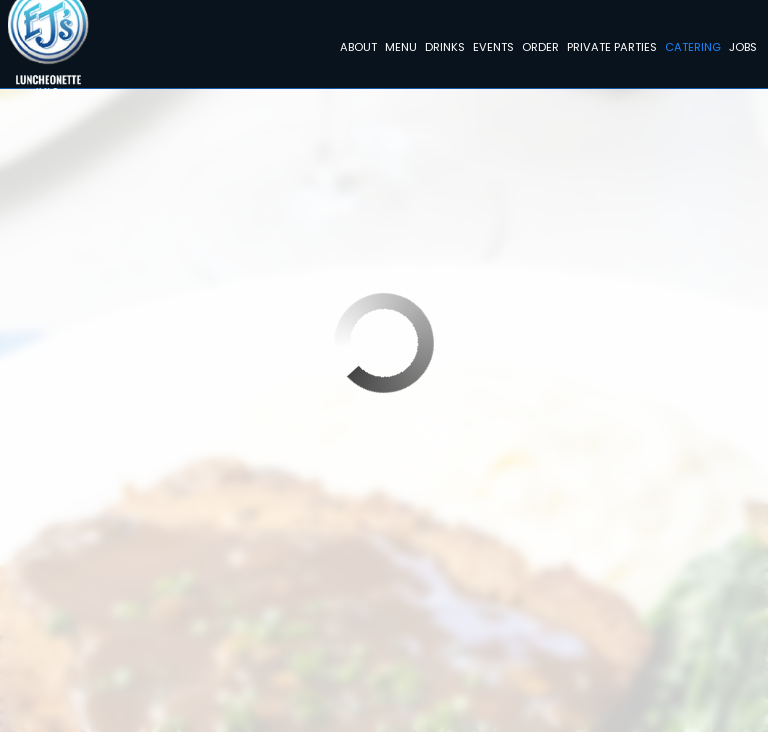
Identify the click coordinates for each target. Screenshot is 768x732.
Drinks (442, 50)
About (355, 50)
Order (537, 50)
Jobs (740, 50)
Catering (690, 50)
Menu (398, 50)
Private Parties (609, 50)
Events (490, 50)
